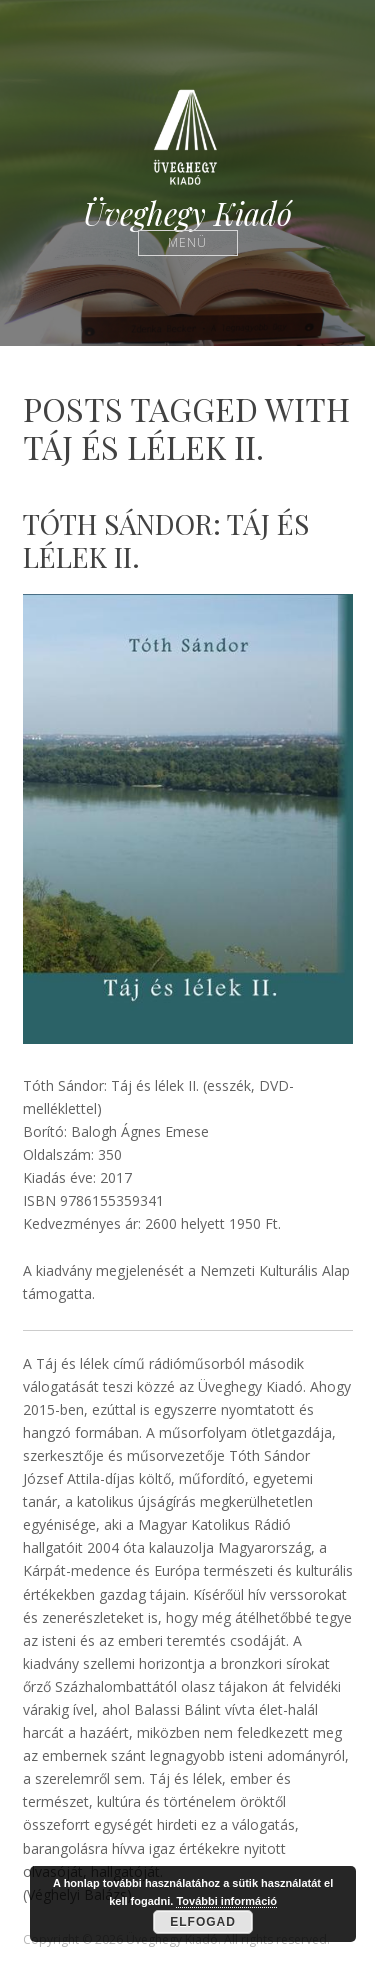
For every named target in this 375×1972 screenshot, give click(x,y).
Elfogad (203, 1922)
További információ (226, 1901)
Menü (187, 242)
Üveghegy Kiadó (187, 213)
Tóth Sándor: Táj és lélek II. (166, 540)
